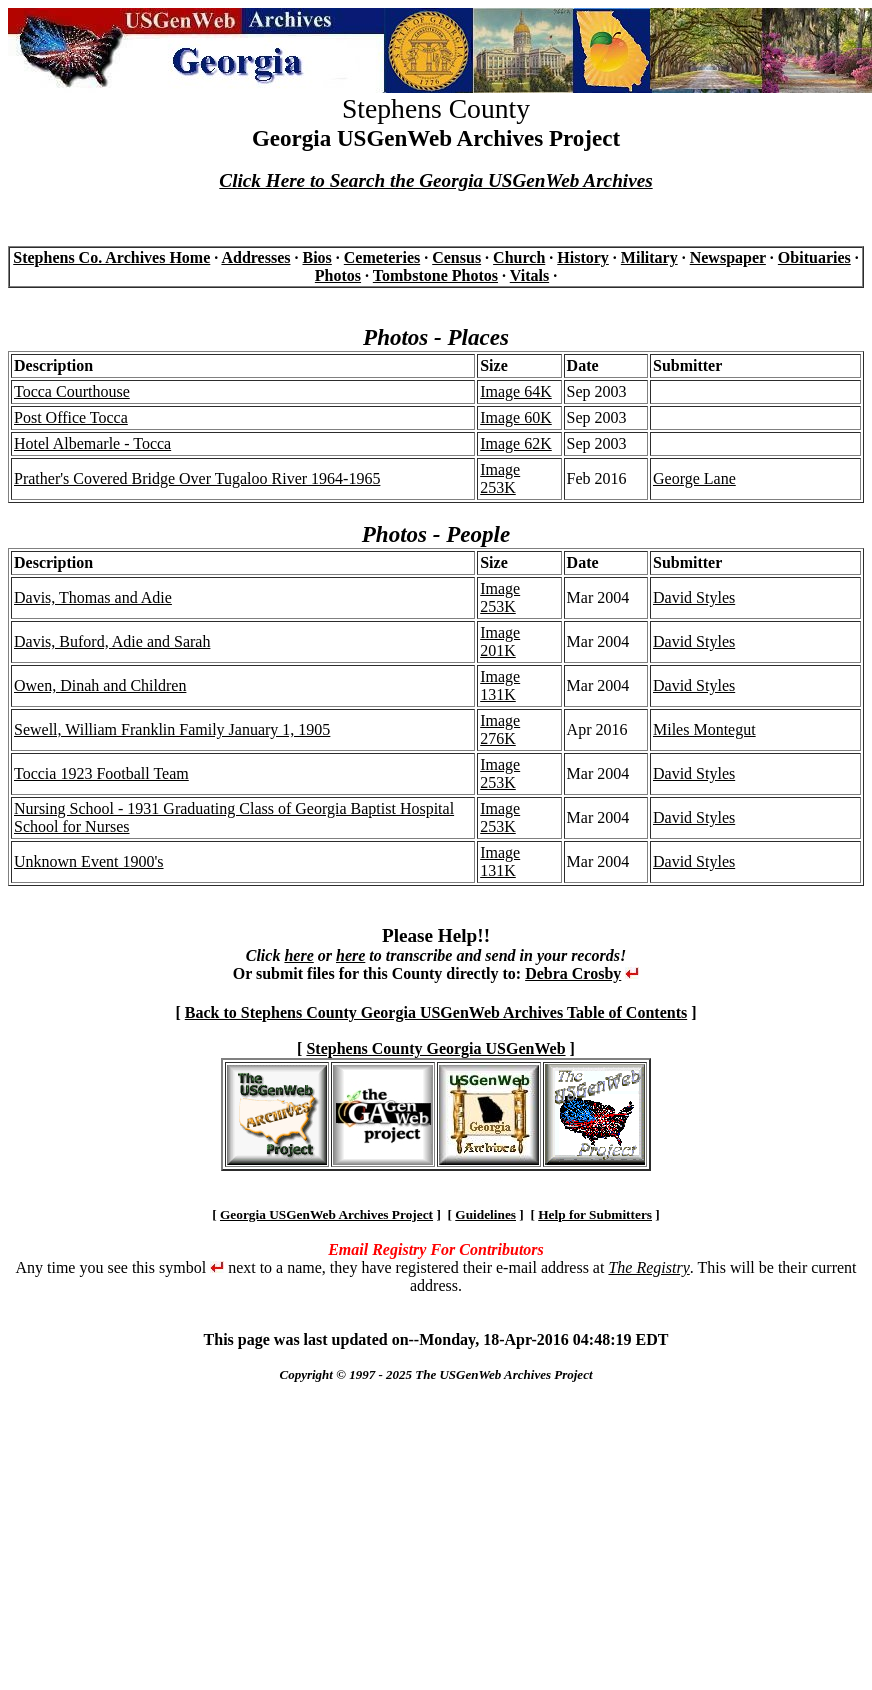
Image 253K (500, 478)
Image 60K (516, 417)
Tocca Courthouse (72, 391)
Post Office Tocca (71, 417)
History (583, 257)
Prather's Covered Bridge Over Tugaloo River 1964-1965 (197, 478)
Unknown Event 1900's (89, 861)
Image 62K (516, 443)
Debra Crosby (573, 973)
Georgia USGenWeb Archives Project (326, 1214)
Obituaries (814, 257)
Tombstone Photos (435, 275)
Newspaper (728, 257)
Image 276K (500, 729)
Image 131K (500, 685)
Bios (316, 257)
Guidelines (485, 1214)
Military (649, 257)
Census (456, 257)
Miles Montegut (704, 729)
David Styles (694, 597)
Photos (338, 275)
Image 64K (516, 391)
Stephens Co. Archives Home (111, 257)
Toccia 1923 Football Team (101, 773)
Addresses (255, 257)
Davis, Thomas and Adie (93, 597)
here (298, 955)
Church (519, 257)
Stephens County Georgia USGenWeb (435, 1048)
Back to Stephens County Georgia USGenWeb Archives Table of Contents (436, 1012)
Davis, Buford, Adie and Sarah (112, 641)
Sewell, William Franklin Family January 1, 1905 (172, 729)
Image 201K (500, 641)
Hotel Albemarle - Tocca (92, 443)
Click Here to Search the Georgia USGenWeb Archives (435, 180)
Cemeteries (382, 257)
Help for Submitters (595, 1214)
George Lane (694, 478)
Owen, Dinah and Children (100, 685)
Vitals (529, 275)
